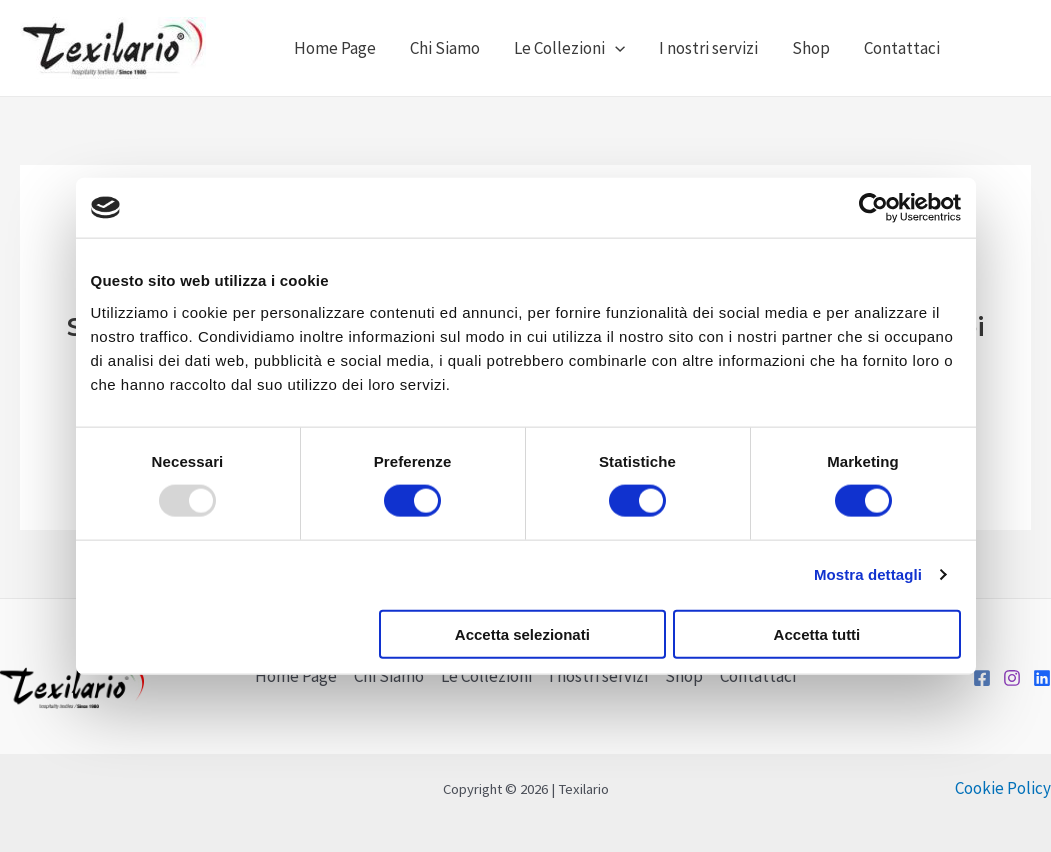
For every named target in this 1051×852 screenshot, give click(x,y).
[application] (615, 48)
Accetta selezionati (522, 633)
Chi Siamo (445, 48)
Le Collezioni (569, 48)
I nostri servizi (708, 48)
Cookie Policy (1003, 788)
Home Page (335, 48)
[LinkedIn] (1042, 678)
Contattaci (902, 48)
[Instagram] (1012, 678)
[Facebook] (982, 678)
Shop (811, 48)
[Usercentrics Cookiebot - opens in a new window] (873, 208)
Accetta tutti (817, 633)
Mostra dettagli (868, 574)
